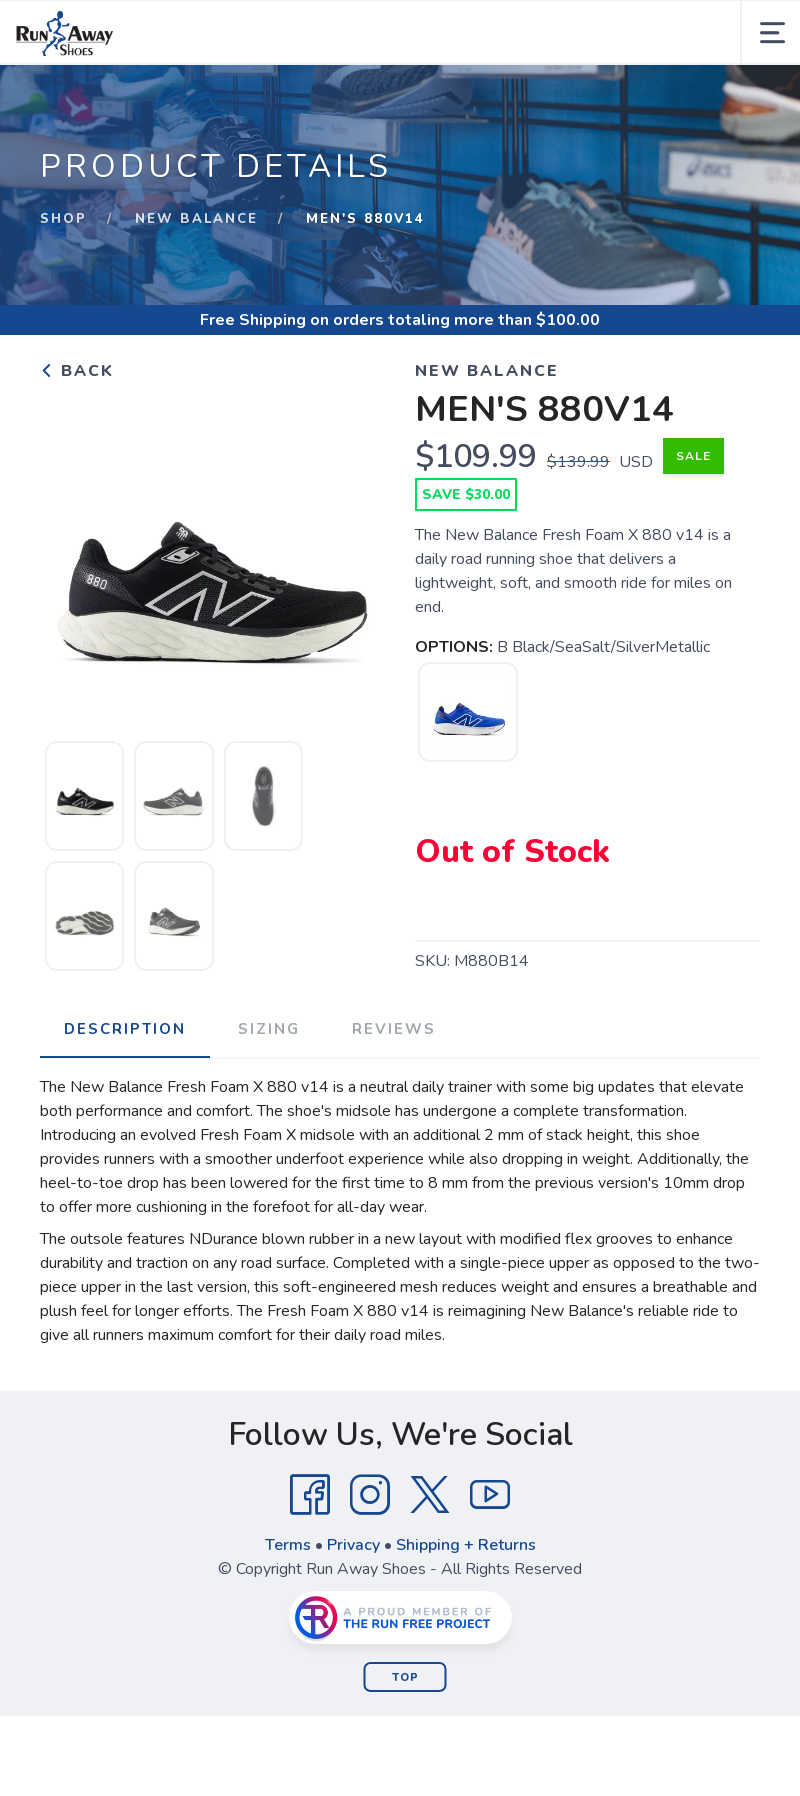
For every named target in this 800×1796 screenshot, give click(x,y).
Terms (288, 1545)
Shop (63, 219)
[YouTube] (490, 1495)
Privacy (353, 1545)
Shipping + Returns (466, 1545)
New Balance (196, 219)
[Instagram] (370, 1495)
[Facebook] (310, 1495)
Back (77, 371)
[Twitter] (430, 1495)
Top (405, 1677)
